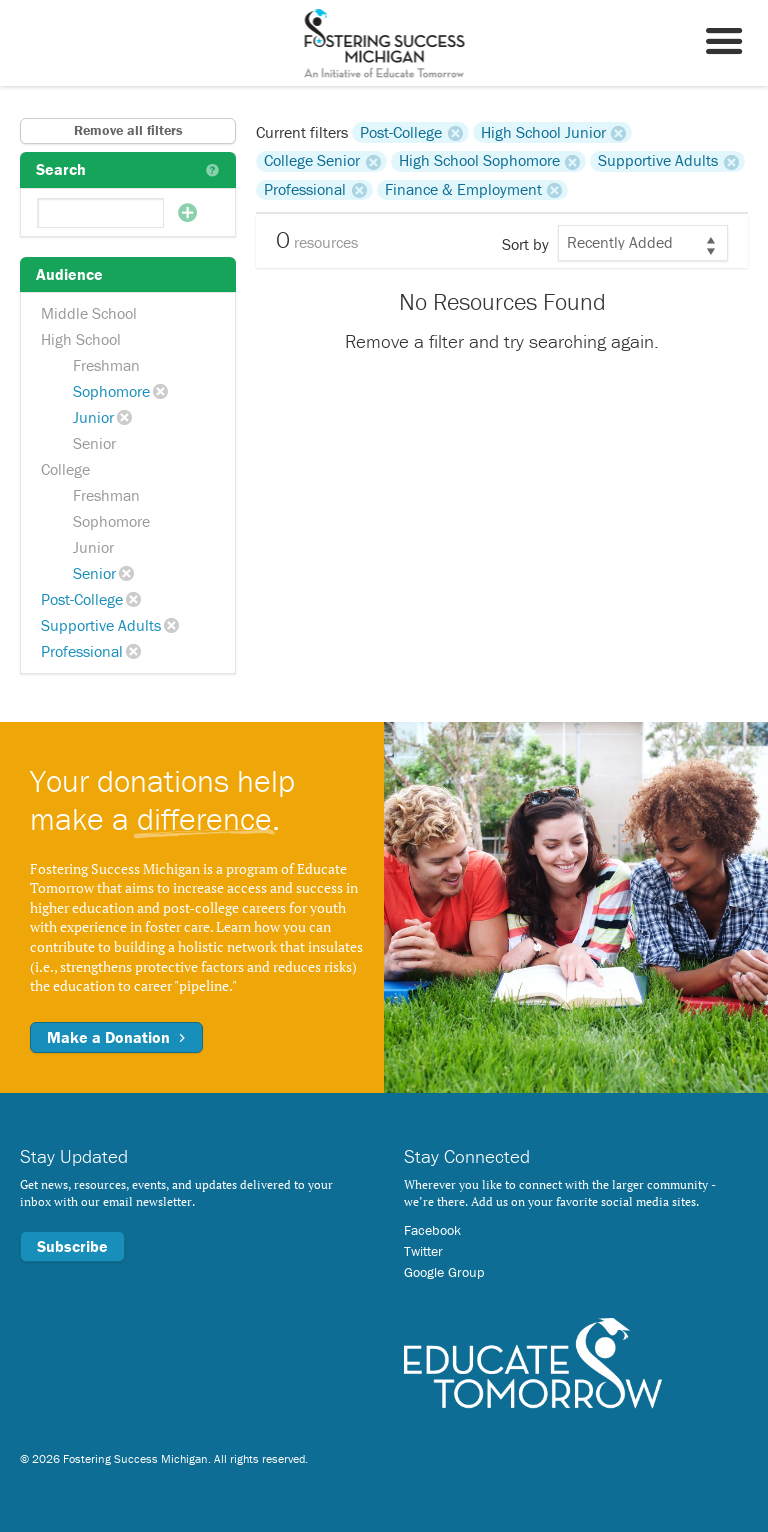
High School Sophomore (479, 161)
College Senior (312, 161)
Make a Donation (116, 1037)
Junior (93, 417)
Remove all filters (128, 130)
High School (81, 339)
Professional (82, 651)
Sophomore (111, 391)
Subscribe (72, 1246)
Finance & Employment (463, 190)
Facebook (432, 1230)
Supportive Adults (101, 625)
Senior (94, 443)
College (65, 469)
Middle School (89, 313)
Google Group (444, 1272)
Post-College (82, 599)
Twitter (423, 1251)
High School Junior (543, 132)
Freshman (106, 365)
